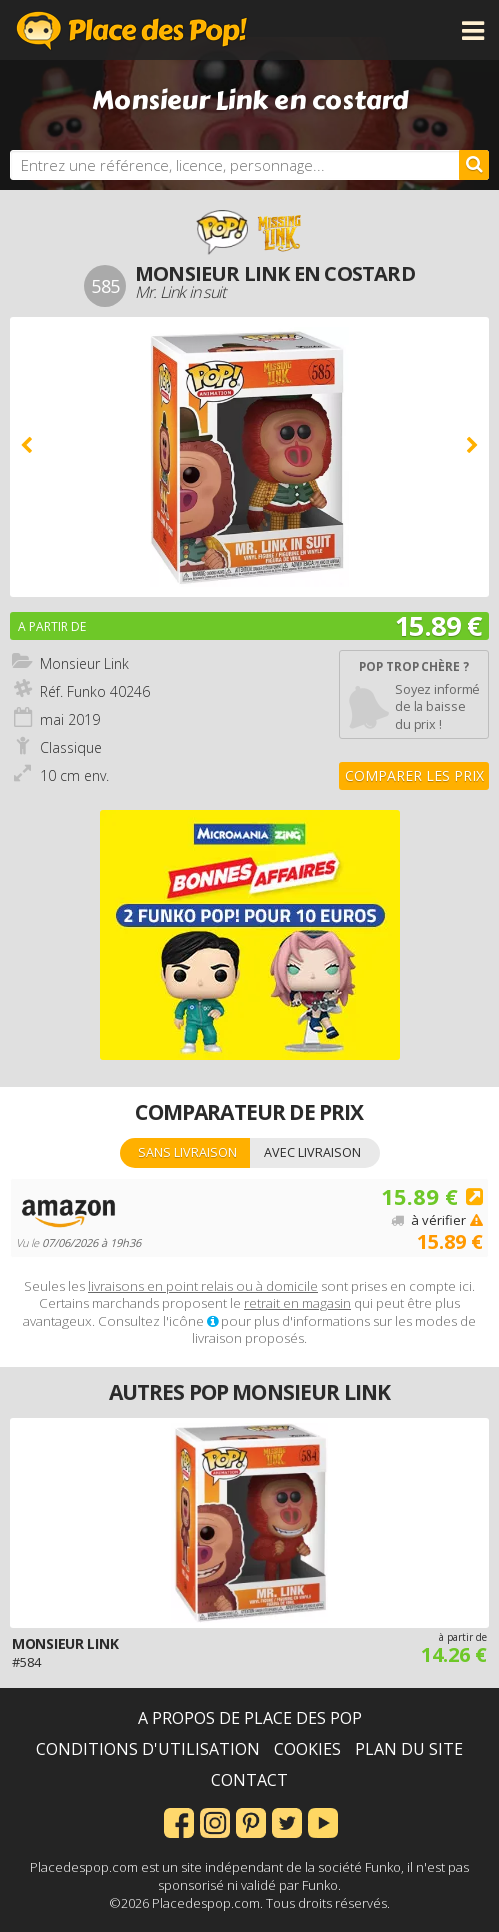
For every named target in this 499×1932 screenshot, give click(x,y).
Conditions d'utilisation (148, 1749)
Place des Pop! (132, 30)
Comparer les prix (414, 775)
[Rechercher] (474, 165)
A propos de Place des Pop (250, 1718)
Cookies (307, 1749)
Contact (249, 1780)
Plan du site (409, 1749)
